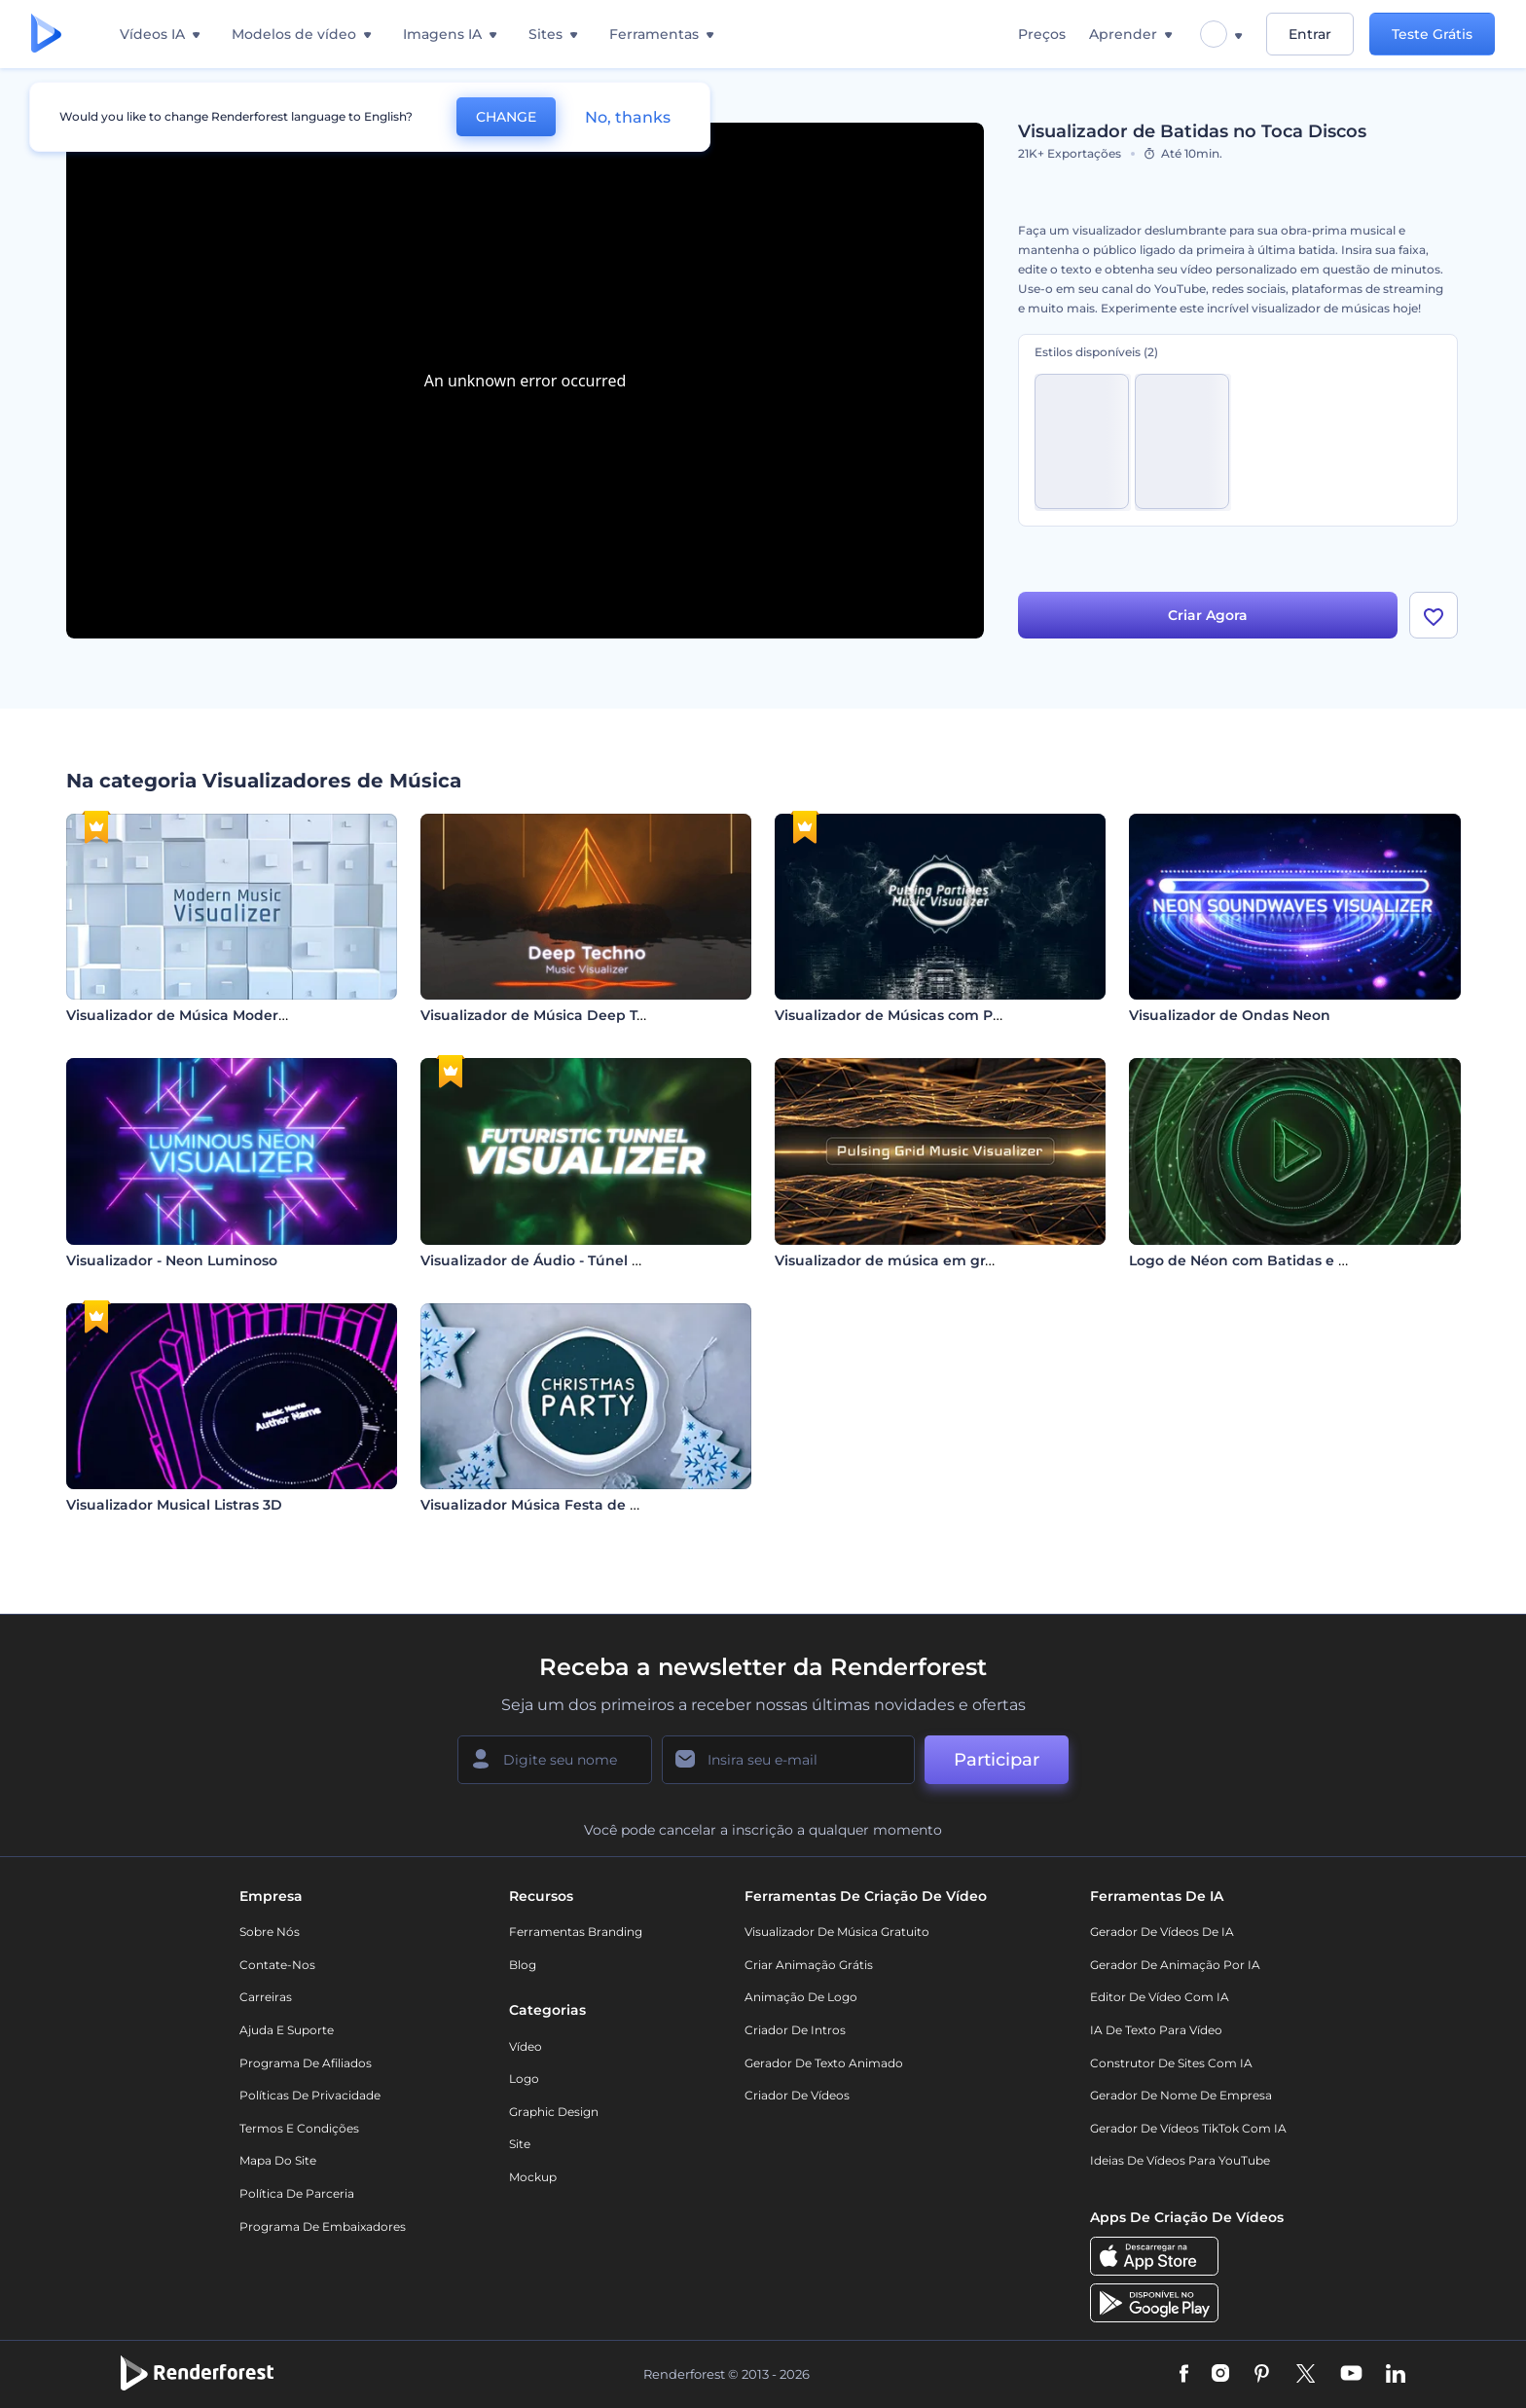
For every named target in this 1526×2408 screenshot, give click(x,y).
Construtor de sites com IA (1171, 2063)
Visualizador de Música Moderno (181, 1015)
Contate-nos (277, 1964)
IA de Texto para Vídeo (1156, 2030)
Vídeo (525, 2046)
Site (519, 2143)
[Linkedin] (1395, 2375)
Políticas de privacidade (310, 2095)
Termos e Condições (299, 2128)
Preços (1042, 34)
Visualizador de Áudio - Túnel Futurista (558, 1260)
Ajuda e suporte (286, 2030)
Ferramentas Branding (575, 1931)
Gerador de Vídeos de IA (1162, 1931)
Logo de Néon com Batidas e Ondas (1257, 1260)
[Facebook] (1184, 2375)
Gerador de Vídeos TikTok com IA (1188, 2128)
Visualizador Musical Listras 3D (174, 1505)
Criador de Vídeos (797, 2095)
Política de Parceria (296, 2193)
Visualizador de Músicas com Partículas (914, 1015)
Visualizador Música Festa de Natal (544, 1505)
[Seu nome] (554, 1759)
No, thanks (628, 117)
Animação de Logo (801, 1996)
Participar (996, 1759)
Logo (524, 2078)
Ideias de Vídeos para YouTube (1180, 2160)
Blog (522, 1964)
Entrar (1310, 34)
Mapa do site (277, 2160)
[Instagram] (1220, 2375)
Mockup (533, 2177)
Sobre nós (269, 1931)
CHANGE (506, 117)
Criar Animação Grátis (809, 1964)
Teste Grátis (1432, 34)
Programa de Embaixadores (322, 2226)
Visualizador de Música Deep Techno (550, 1015)
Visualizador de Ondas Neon (1229, 1015)
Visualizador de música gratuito (837, 1931)
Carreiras (265, 1996)
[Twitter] (1305, 2375)
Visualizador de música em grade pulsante (927, 1260)
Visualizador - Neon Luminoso (171, 1260)
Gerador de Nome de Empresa (1181, 2095)
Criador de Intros (795, 2030)
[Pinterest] (1262, 2375)
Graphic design (554, 2111)
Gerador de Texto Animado (824, 2063)
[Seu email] (788, 1759)
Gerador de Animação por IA (1175, 1964)
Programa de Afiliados (305, 2063)
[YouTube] (1351, 2375)
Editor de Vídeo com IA (1159, 1996)
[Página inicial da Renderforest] (46, 34)
